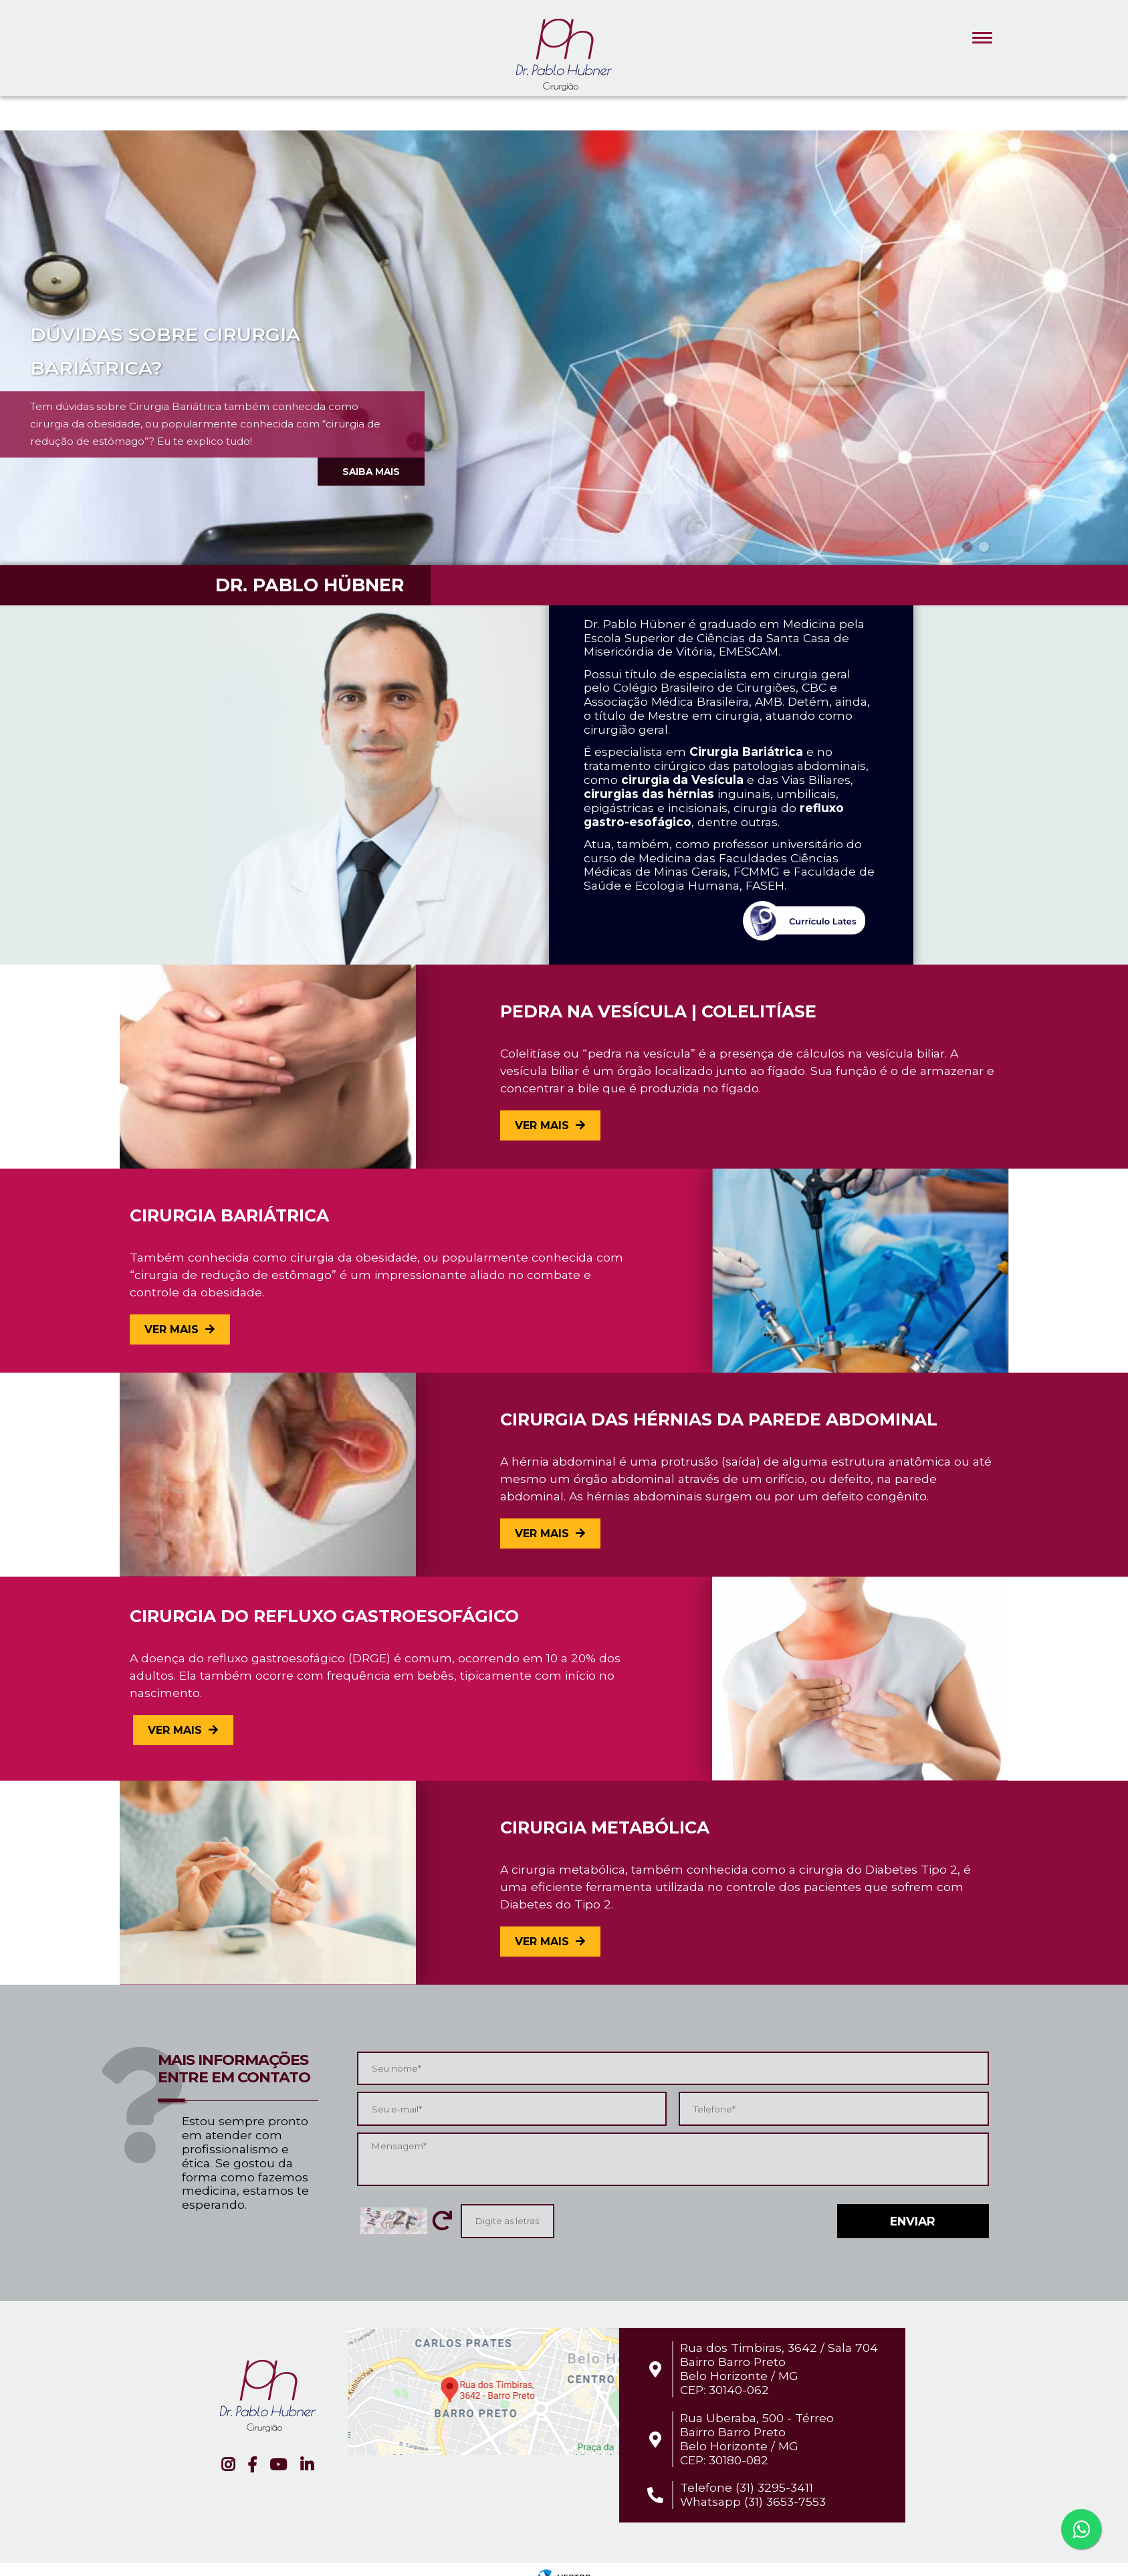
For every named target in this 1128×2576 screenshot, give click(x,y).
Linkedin (307, 2465)
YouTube (278, 2465)
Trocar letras (442, 2221)
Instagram (228, 2465)
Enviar (912, 2221)
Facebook (252, 2465)
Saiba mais (371, 471)
